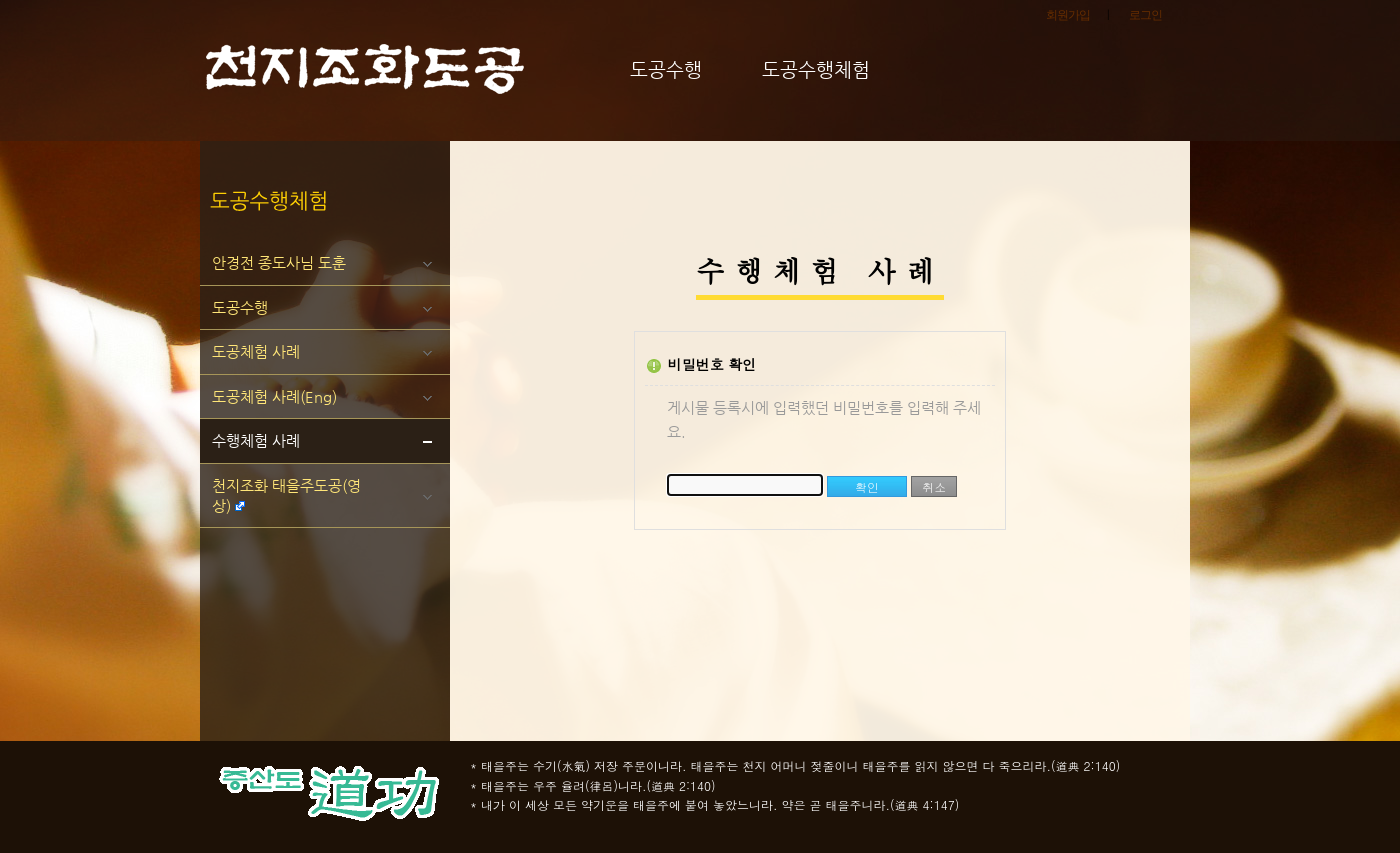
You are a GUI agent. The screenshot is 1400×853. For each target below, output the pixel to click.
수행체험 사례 (256, 440)
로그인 (1145, 15)
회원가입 (1068, 15)
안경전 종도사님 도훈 (279, 262)
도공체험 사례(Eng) (274, 396)
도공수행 (240, 307)
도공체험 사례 (256, 351)
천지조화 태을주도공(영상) (286, 495)
